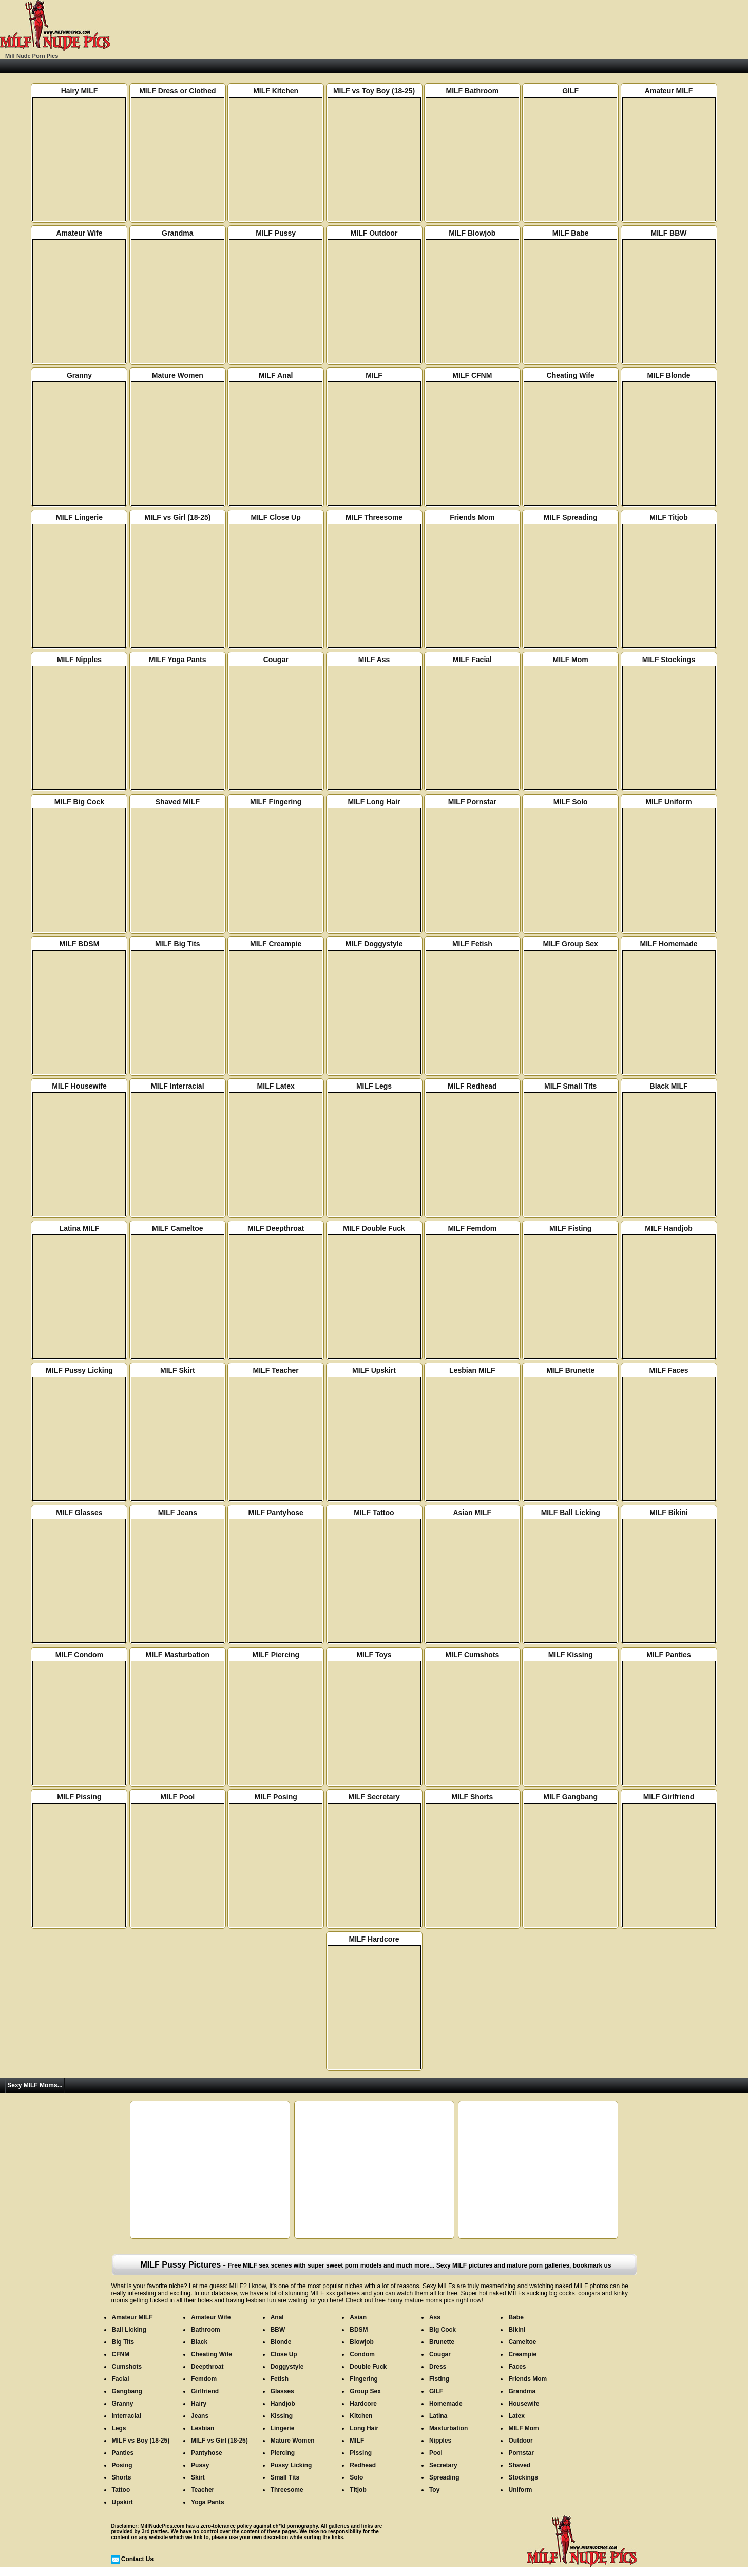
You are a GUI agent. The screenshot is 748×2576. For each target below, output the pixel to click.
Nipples (440, 2440)
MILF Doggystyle (374, 1007)
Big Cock (442, 2329)
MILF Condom (79, 1718)
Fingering (364, 2379)
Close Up (284, 2354)
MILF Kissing (570, 1718)
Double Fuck (368, 2366)
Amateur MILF (669, 154)
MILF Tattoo (374, 1575)
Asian (358, 2317)
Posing (122, 2465)
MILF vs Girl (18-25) (177, 580)
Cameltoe (522, 2342)
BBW (278, 2329)
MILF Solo (570, 865)
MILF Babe (570, 296)
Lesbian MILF (472, 1433)
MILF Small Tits (570, 1149)
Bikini (516, 2329)
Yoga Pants (207, 2502)
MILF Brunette (570, 1433)
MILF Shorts (472, 1860)
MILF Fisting (570, 1291)
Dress (437, 2366)
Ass (434, 2317)
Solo (356, 2477)
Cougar (275, 722)
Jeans (199, 2415)
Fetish (280, 2379)
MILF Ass (374, 722)
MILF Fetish (472, 1007)
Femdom (204, 2379)
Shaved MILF (177, 865)
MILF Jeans (177, 1575)
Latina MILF (79, 1291)
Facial (120, 2379)
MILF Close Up (275, 580)
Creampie (522, 2354)
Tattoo (121, 2489)
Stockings (523, 2477)
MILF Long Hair (374, 865)
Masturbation (448, 2428)
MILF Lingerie (79, 580)
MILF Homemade (669, 1007)
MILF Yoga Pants (177, 722)
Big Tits (123, 2342)
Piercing (283, 2452)
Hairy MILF (79, 154)
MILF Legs (374, 1149)
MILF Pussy (275, 296)
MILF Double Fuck (374, 1291)
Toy (434, 2489)
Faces (517, 2366)
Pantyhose (206, 2452)
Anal (277, 2317)
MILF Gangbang (570, 1860)
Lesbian (202, 2428)
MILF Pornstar (472, 865)
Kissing (282, 2415)
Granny (79, 438)
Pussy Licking (291, 2465)
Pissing (361, 2452)
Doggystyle (287, 2366)
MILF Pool (177, 1860)
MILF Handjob (669, 1291)
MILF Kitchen (275, 154)
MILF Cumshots (472, 1718)
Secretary (443, 2465)
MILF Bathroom (472, 154)
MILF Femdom (472, 1291)
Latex (516, 2415)
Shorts (121, 2477)
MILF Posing (275, 1860)
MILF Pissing (79, 1860)
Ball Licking (129, 2329)
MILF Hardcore (374, 2002)
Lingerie (283, 2428)
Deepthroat (207, 2366)
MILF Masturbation (177, 1718)
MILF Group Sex (570, 1007)
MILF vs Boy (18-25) (141, 2440)
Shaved (519, 2465)
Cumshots (127, 2366)
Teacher (202, 2489)
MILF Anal (275, 438)
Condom (362, 2354)
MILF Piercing (275, 1718)
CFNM (121, 2354)
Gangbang (127, 2391)
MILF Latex (275, 1149)
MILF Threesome (374, 580)
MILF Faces (669, 1433)
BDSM (359, 2329)
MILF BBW (669, 296)
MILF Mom (570, 722)
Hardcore (363, 2403)
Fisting (439, 2379)
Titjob (358, 2489)
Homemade (446, 2403)
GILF (570, 154)
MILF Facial (472, 722)
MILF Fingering (275, 865)
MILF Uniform (669, 865)
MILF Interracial (177, 1149)
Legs (119, 2428)
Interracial (126, 2415)
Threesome (287, 2489)
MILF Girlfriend (669, 1860)
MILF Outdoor (374, 296)
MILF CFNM (472, 438)
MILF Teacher (275, 1433)
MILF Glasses (79, 1575)
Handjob (283, 2403)
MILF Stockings (669, 722)
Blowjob (362, 2342)
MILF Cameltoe (177, 1291)
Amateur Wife (79, 296)
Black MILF (669, 1149)
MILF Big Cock (79, 865)
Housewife (523, 2403)
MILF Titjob (669, 580)
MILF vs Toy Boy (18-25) (374, 154)
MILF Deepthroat (275, 1291)
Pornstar (520, 2452)
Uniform (520, 2489)
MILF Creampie (275, 1007)
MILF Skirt (177, 1433)
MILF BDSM (79, 1007)
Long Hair (364, 2428)
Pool (436, 2452)
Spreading (444, 2477)
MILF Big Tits (177, 1007)
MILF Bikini (669, 1575)
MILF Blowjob (472, 296)
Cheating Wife (570, 438)
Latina (438, 2415)
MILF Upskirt (374, 1433)
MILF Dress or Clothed (177, 154)
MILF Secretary (374, 1860)
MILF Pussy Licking (79, 1433)
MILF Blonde (669, 438)
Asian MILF (472, 1575)
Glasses (282, 2391)
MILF (374, 438)
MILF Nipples (79, 722)
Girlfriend (205, 2391)
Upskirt (122, 2502)
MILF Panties (669, 1718)
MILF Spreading (570, 580)
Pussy (200, 2465)
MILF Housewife (79, 1149)
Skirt (198, 2477)
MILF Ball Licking (570, 1575)
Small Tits (285, 2477)
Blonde (281, 2342)
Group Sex (365, 2391)
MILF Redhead (472, 1149)
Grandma (177, 296)
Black (199, 2342)
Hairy (198, 2403)
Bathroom (205, 2329)
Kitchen (361, 2415)
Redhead (363, 2465)
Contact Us (137, 2559)
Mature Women (177, 438)
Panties (123, 2452)
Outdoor (520, 2440)
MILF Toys (374, 1718)
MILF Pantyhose (275, 1575)
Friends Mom (472, 580)
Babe (515, 2317)
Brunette (441, 2342)
